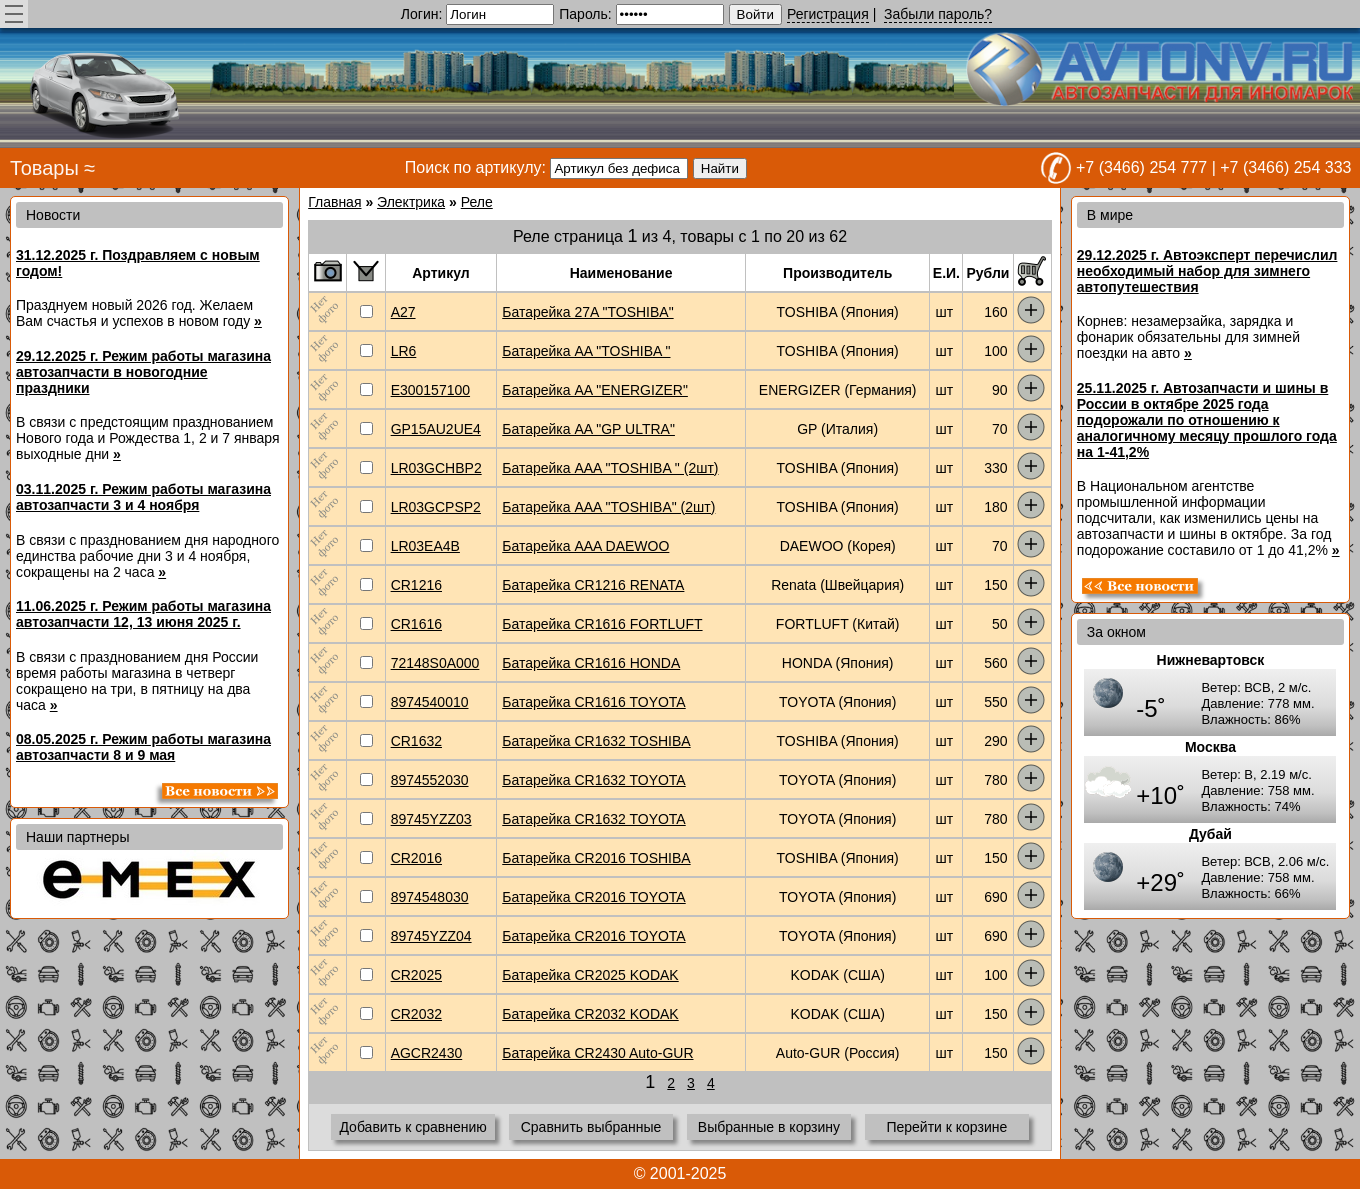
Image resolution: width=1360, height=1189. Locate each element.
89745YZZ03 (431, 819)
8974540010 (430, 702)
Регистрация (828, 14)
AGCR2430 (427, 1053)
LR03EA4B (425, 546)
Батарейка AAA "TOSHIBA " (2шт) (610, 468)
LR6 (404, 351)
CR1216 (416, 585)
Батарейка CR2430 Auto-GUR (597, 1053)
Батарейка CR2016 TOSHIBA (596, 858)
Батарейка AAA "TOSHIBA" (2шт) (608, 507)
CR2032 (416, 1014)
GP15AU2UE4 (436, 429)
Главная (334, 202)
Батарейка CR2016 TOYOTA (593, 897)
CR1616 (416, 624)
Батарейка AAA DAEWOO (585, 546)
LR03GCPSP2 (436, 507)
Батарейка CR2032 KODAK (590, 1014)
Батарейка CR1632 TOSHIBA (596, 741)
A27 (403, 312)
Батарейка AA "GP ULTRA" (588, 429)
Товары (44, 168)
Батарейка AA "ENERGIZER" (595, 390)
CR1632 (416, 741)
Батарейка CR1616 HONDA (591, 663)
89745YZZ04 (431, 936)
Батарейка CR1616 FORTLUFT (602, 624)
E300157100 (430, 390)
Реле (477, 202)
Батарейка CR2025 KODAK (590, 975)
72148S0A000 (435, 663)
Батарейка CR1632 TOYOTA (593, 780)
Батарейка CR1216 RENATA (593, 585)
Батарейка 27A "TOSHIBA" (587, 312)
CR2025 (416, 975)
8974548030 (430, 897)
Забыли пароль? (938, 14)
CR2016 (416, 858)
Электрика (411, 202)
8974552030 (430, 780)
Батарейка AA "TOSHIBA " (586, 351)
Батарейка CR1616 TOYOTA (593, 702)
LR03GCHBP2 (436, 468)
